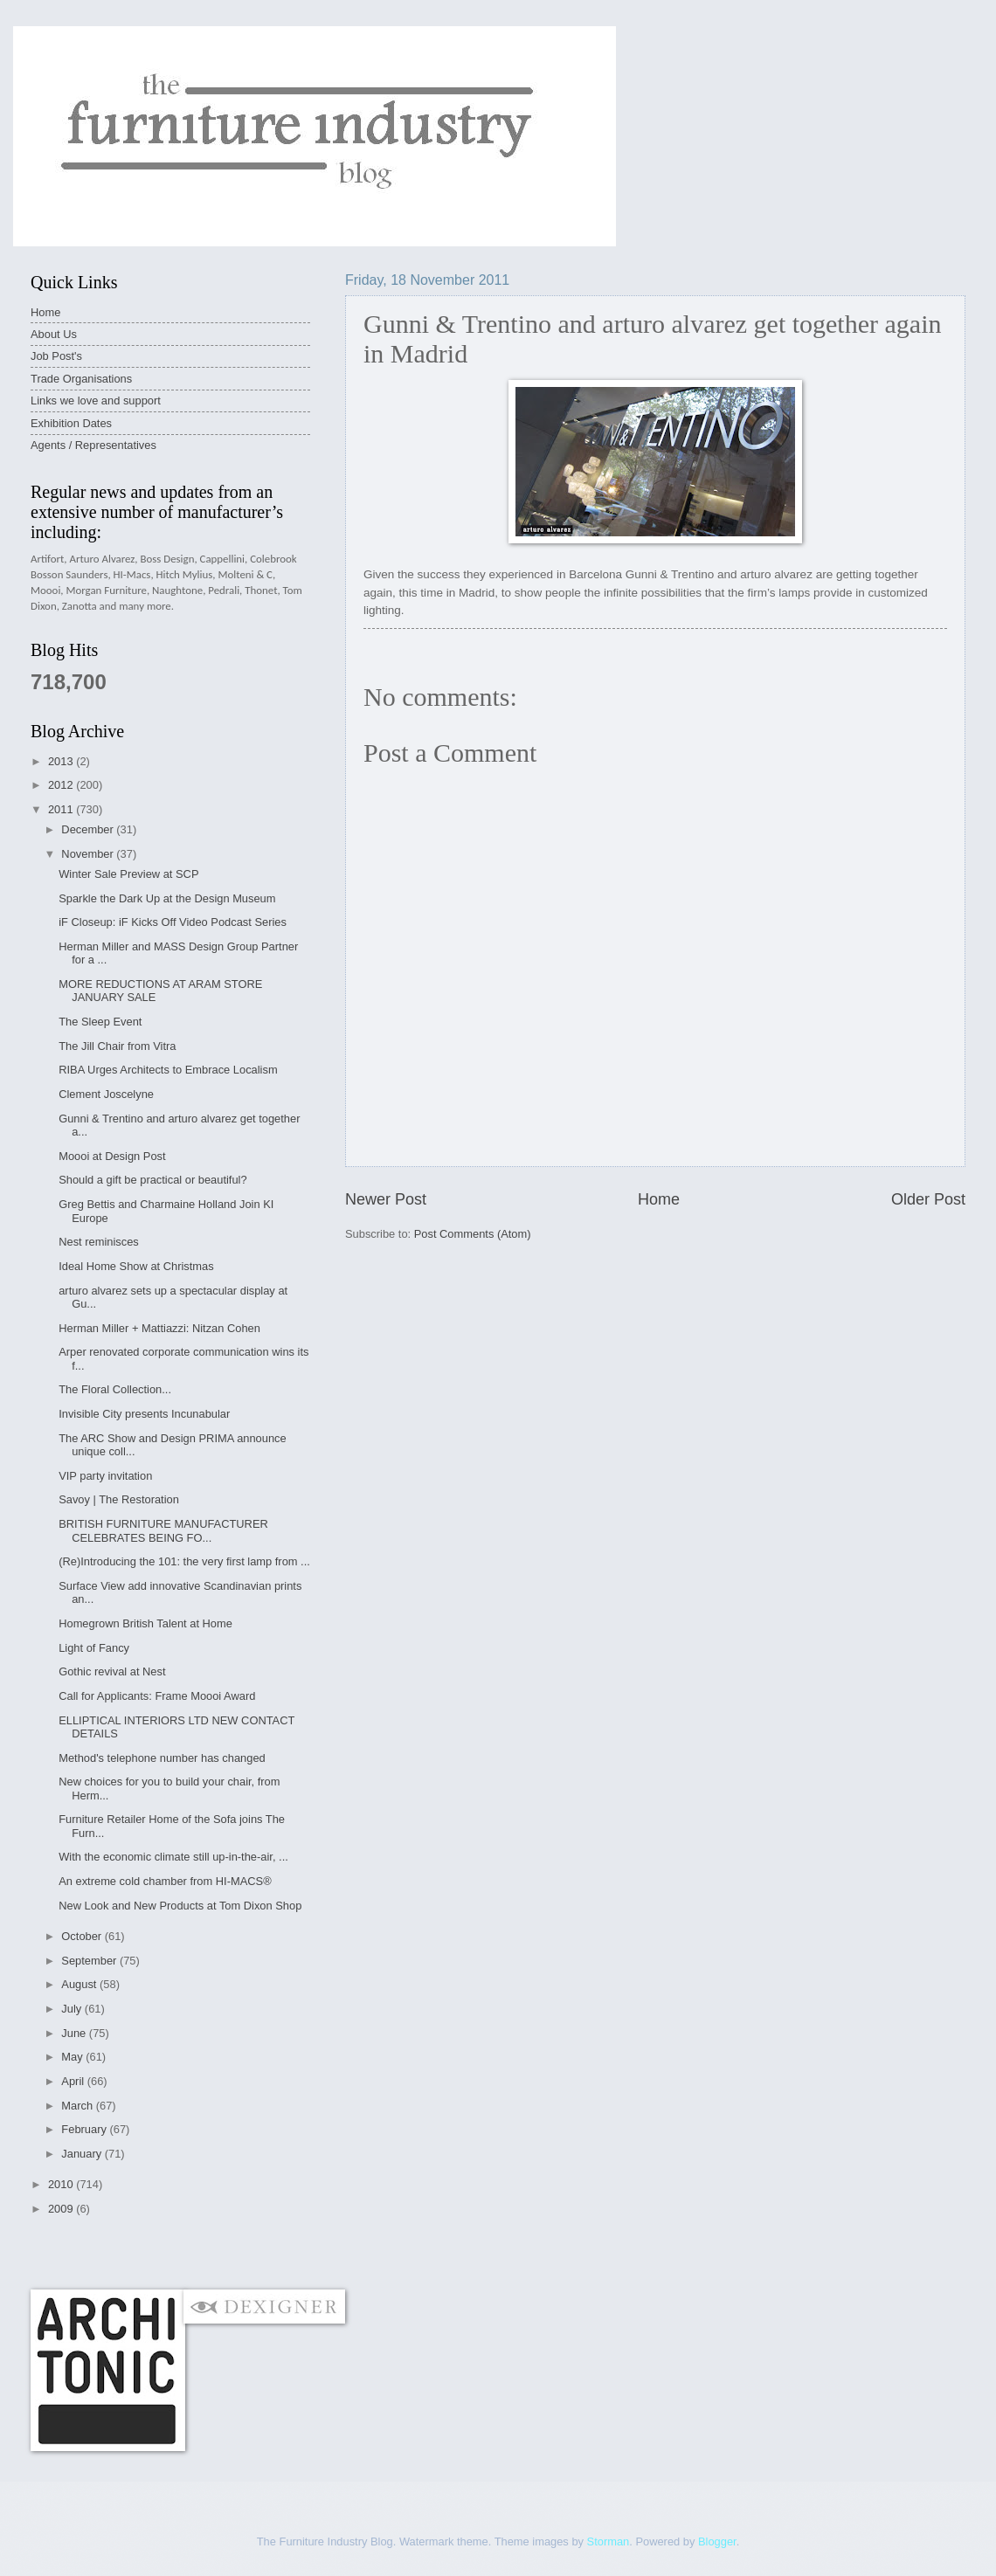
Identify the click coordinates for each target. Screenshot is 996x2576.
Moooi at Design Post (112, 1156)
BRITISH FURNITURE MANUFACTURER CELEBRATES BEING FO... (163, 1530)
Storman (608, 2541)
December (88, 829)
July (72, 2008)
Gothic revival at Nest (112, 1671)
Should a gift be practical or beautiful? (152, 1179)
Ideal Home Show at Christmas (136, 1266)
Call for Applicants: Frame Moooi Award (157, 1695)
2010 (62, 2184)
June (75, 2033)
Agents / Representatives (93, 445)
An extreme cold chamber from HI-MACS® (165, 1881)
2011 (62, 809)
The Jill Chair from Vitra (117, 1046)
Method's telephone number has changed (162, 1758)
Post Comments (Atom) (472, 1233)
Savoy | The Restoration (119, 1499)
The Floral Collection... (115, 1389)
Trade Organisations (81, 378)
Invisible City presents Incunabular (144, 1413)
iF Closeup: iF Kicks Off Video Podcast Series (173, 922)
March (78, 2105)
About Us (54, 334)
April (73, 2081)
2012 (62, 784)
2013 (62, 761)
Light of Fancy (94, 1647)
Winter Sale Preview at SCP (128, 874)
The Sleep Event (100, 1021)
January (82, 2153)
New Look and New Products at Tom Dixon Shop (180, 1905)
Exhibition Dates (71, 423)
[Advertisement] (349, 2252)
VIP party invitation (105, 1475)
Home (659, 1199)
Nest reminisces (99, 1241)
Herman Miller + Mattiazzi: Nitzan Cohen (159, 1328)
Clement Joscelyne (106, 1094)
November (88, 853)
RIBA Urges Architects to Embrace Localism (168, 1069)
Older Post (928, 1199)
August (80, 1984)
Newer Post (385, 1199)
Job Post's (56, 356)
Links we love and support (96, 400)
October (82, 1936)
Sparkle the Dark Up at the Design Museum (167, 898)
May (73, 2056)
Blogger (717, 2541)
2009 (62, 2208)
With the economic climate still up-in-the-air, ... (173, 1856)
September (90, 1960)
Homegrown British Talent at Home (145, 1623)
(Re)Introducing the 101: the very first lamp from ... (184, 1561)
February (85, 2129)
